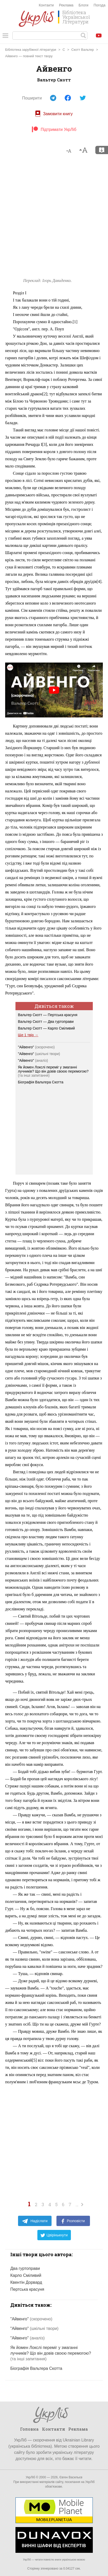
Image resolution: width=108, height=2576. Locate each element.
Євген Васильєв (70, 2477)
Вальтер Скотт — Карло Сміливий (46, 1028)
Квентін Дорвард (26, 2282)
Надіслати (34, 2221)
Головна (29, 2429)
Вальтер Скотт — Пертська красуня (48, 1015)
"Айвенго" (36, 1047)
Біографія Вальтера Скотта (40, 1082)
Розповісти (73, 2221)
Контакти (46, 5)
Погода (99, 5)
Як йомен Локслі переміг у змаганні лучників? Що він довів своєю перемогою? (53, 1069)
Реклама (66, 5)
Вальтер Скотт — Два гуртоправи (46, 1021)
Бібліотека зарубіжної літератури (30, 50)
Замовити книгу (54, 114)
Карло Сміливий (25, 2275)
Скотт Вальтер (82, 50)
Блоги (83, 5)
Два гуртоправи (25, 2268)
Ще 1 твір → (28, 1035)
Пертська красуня (27, 2289)
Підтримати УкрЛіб (54, 129)
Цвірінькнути (54, 2235)
